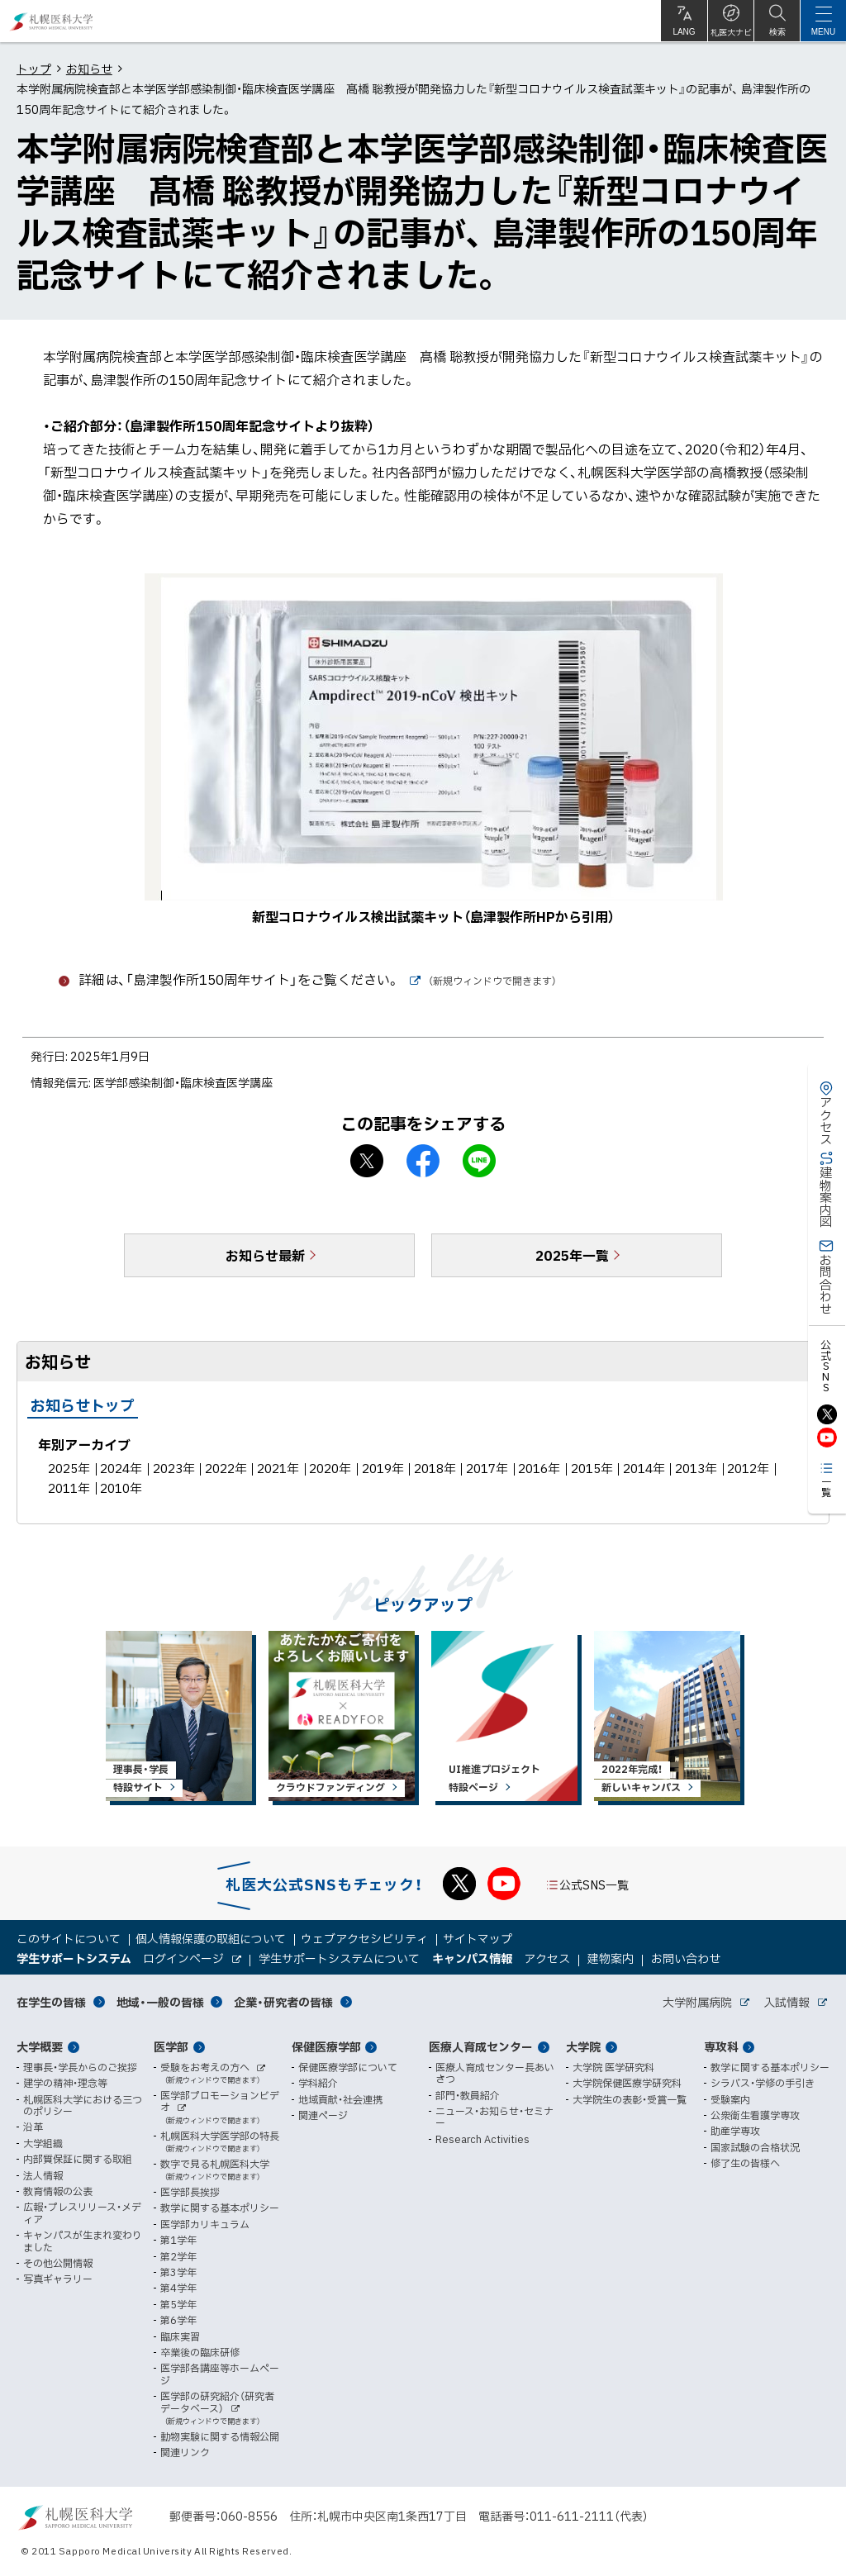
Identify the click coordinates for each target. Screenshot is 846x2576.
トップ (34, 68)
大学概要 (40, 2046)
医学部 (171, 2046)
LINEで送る (479, 1160)
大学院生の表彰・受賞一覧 (630, 2099)
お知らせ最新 (265, 1255)
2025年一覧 (572, 1255)
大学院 (583, 2046)
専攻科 (721, 2046)
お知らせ (89, 68)
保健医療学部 (326, 2046)
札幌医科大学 (51, 21)
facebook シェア (423, 1160)
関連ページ (323, 2115)
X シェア (366, 1160)
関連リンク (185, 2452)
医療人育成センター (481, 2046)
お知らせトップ (83, 1405)
